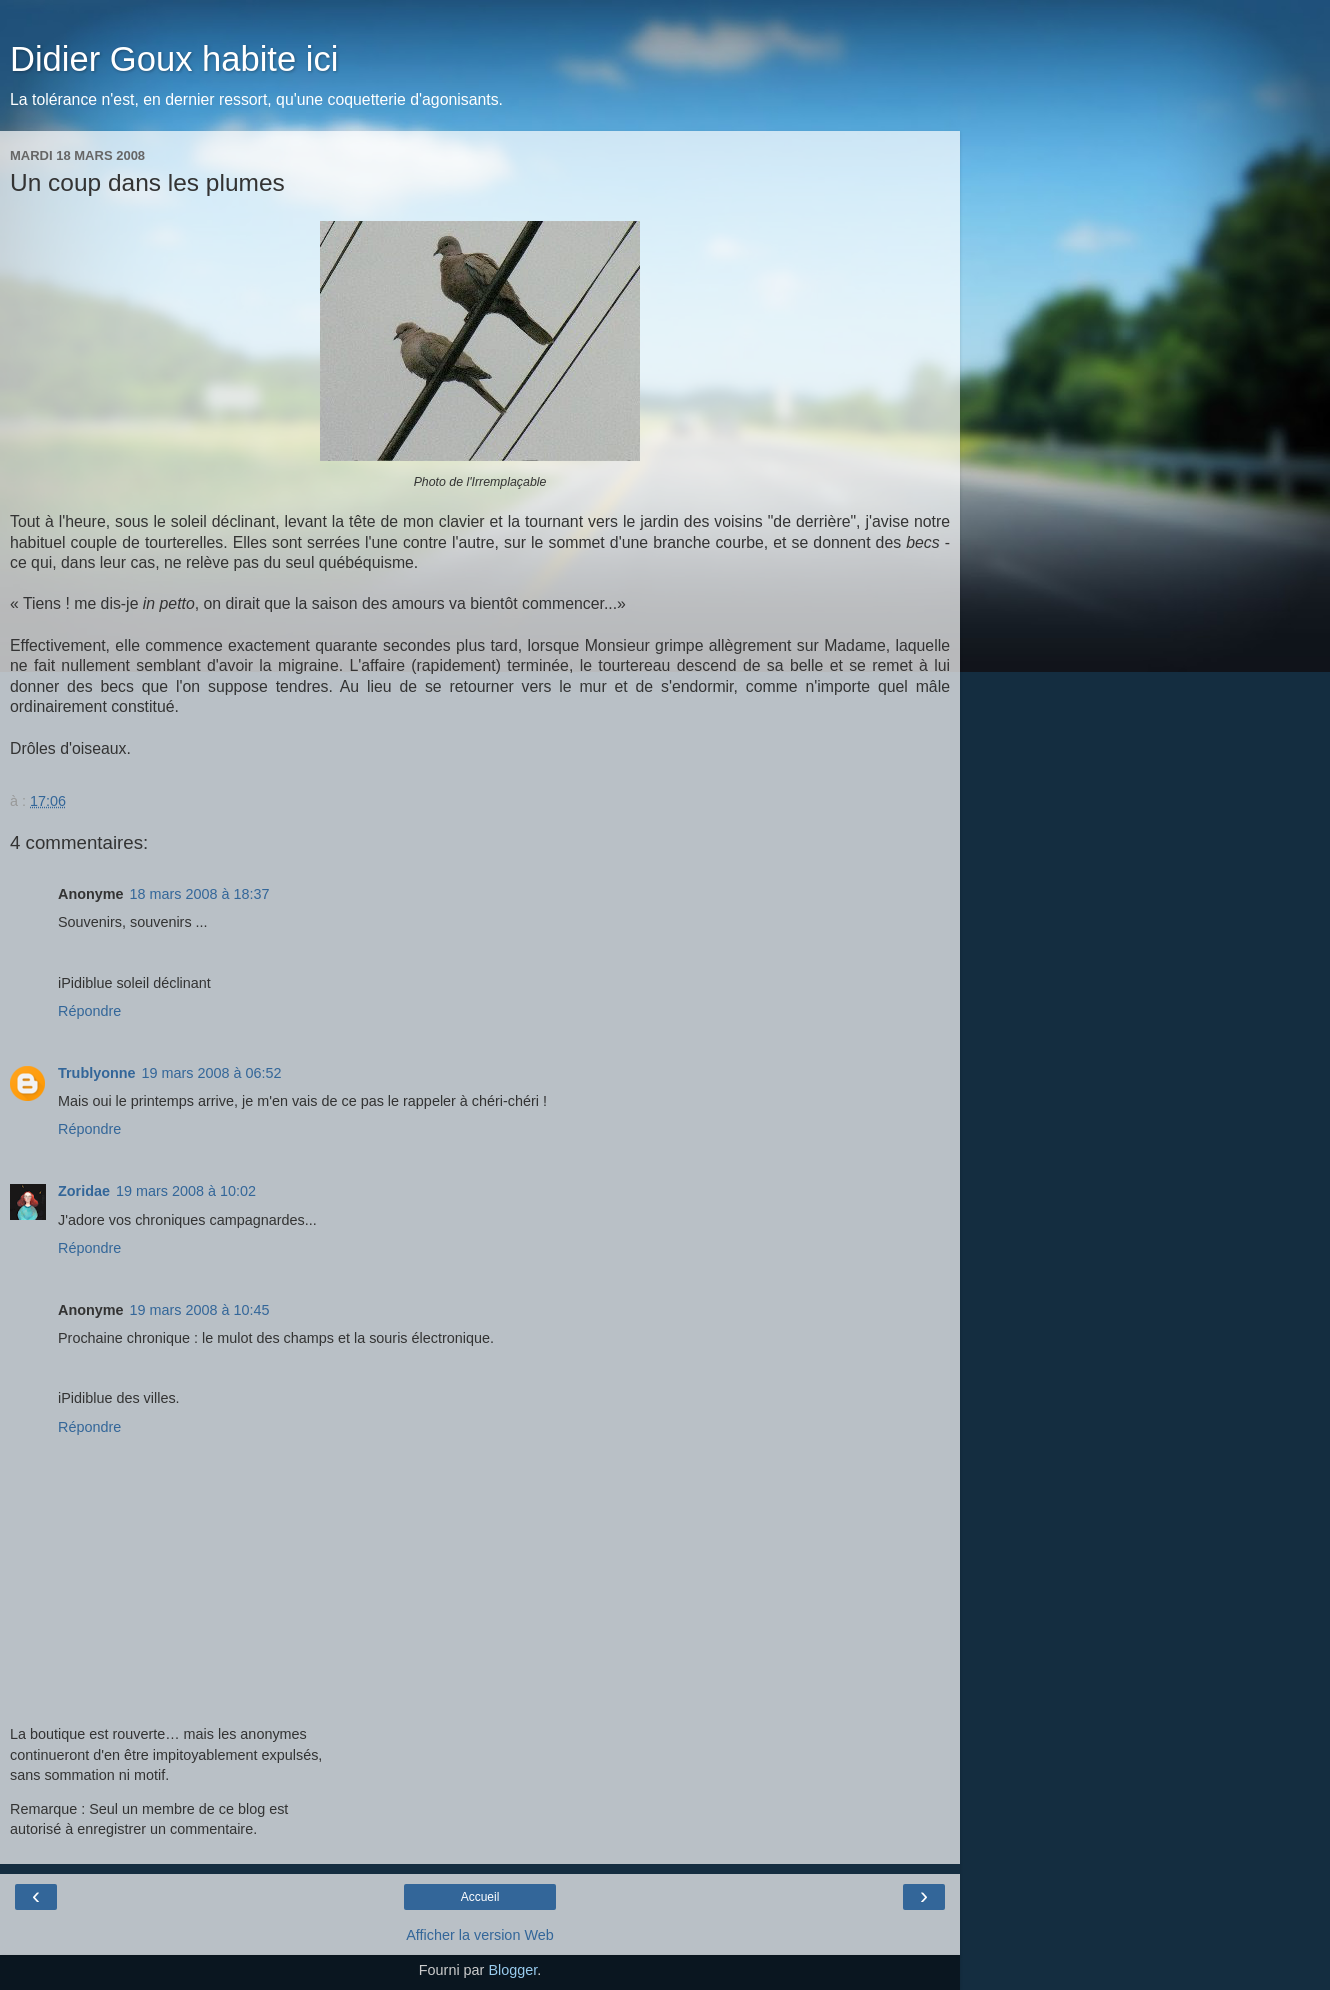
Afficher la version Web (479, 1935)
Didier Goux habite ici (174, 59)
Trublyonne (97, 1073)
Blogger (512, 1970)
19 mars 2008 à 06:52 (212, 1073)
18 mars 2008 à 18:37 (200, 894)
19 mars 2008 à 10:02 (186, 1191)
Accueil (480, 1897)
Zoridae (84, 1191)
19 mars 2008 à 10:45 (200, 1310)
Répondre (89, 1011)
